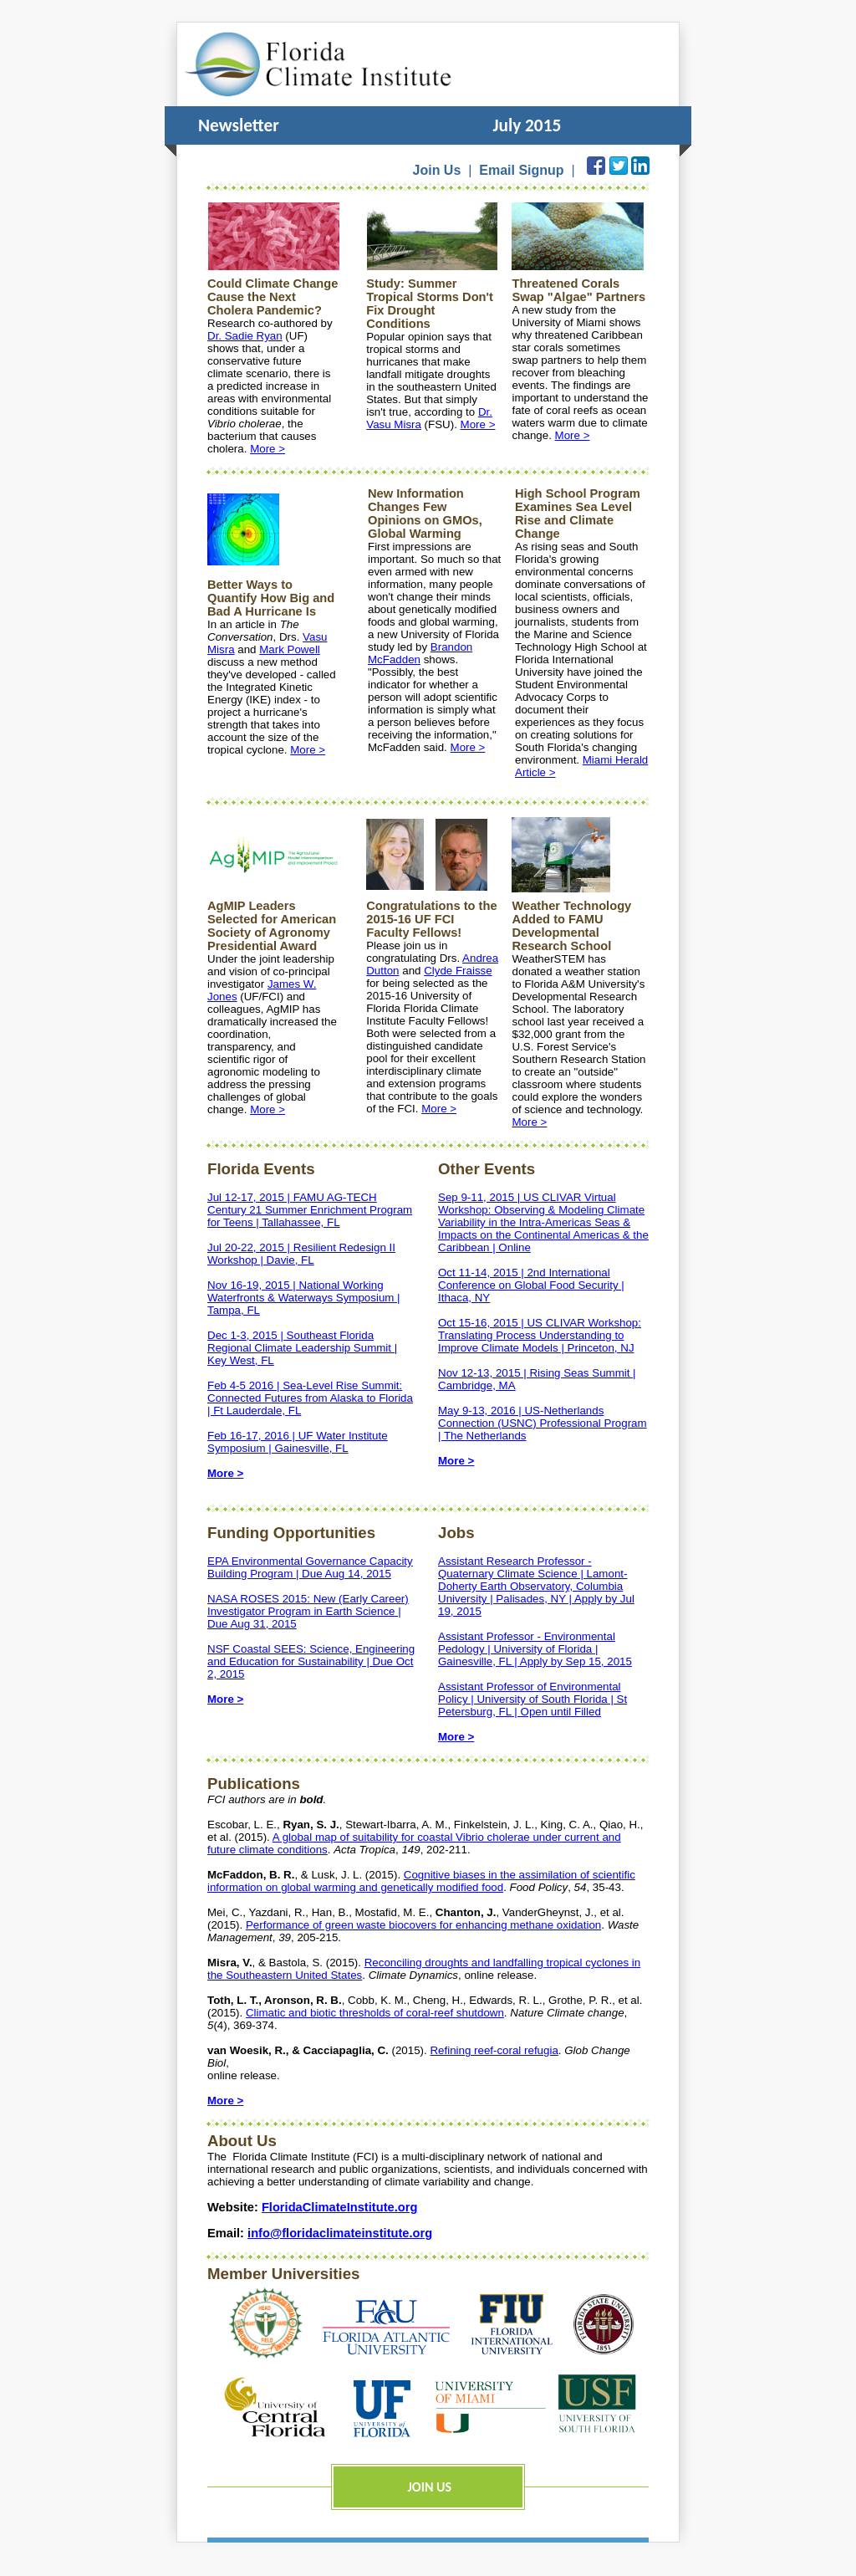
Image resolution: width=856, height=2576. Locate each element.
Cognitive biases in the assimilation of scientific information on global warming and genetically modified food (421, 1881)
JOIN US (430, 2487)
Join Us (437, 170)
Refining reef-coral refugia (494, 2050)
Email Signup (521, 170)
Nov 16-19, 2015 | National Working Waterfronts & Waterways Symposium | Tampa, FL (303, 1297)
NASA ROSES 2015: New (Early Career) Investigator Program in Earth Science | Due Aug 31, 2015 (308, 1611)
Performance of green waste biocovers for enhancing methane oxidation (423, 1925)
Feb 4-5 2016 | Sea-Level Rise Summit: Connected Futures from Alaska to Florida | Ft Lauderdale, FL (310, 1398)
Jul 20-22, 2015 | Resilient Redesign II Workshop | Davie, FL (301, 1253)
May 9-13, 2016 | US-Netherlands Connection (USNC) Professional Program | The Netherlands (542, 1423)
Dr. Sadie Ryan (245, 336)
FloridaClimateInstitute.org (339, 2207)
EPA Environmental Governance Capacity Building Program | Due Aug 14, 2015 (310, 1567)
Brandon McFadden (420, 653)
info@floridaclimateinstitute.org (339, 2233)
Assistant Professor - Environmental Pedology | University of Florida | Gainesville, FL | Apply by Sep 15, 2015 (535, 1649)
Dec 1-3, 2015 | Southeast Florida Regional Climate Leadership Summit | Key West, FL (302, 1348)
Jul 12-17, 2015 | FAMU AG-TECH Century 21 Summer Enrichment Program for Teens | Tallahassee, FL (309, 1210)
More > (267, 448)
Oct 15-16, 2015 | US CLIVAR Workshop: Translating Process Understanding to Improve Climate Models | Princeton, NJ (539, 1335)
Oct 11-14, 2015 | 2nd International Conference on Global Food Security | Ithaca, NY (531, 1285)
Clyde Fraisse (458, 970)
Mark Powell (289, 649)
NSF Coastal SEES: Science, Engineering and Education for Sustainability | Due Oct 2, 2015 (311, 1661)
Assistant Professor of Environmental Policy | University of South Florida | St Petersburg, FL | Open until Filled (532, 1699)
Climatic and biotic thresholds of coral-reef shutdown (375, 2012)
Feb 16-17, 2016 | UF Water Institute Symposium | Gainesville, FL (297, 1441)
